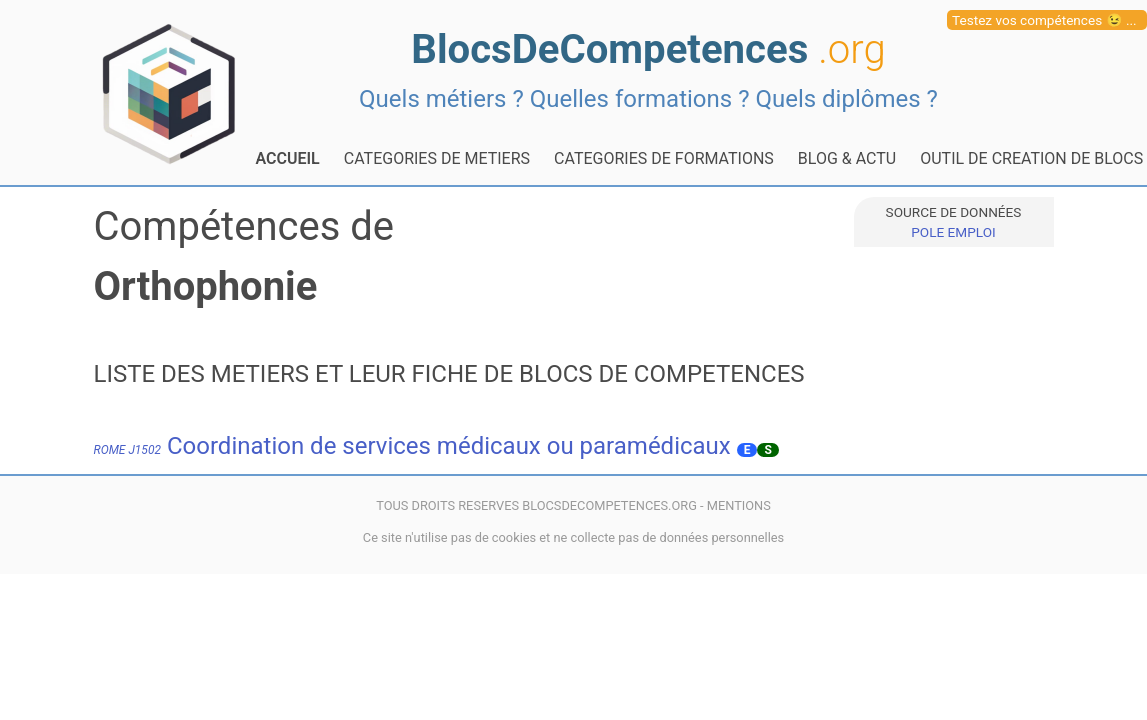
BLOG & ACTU (847, 158)
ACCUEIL (288, 158)
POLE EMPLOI (953, 232)
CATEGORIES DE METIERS (437, 158)
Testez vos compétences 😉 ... (1044, 20)
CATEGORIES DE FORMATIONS (664, 158)
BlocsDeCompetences (648, 49)
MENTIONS (739, 505)
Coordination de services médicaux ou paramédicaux (412, 446)
